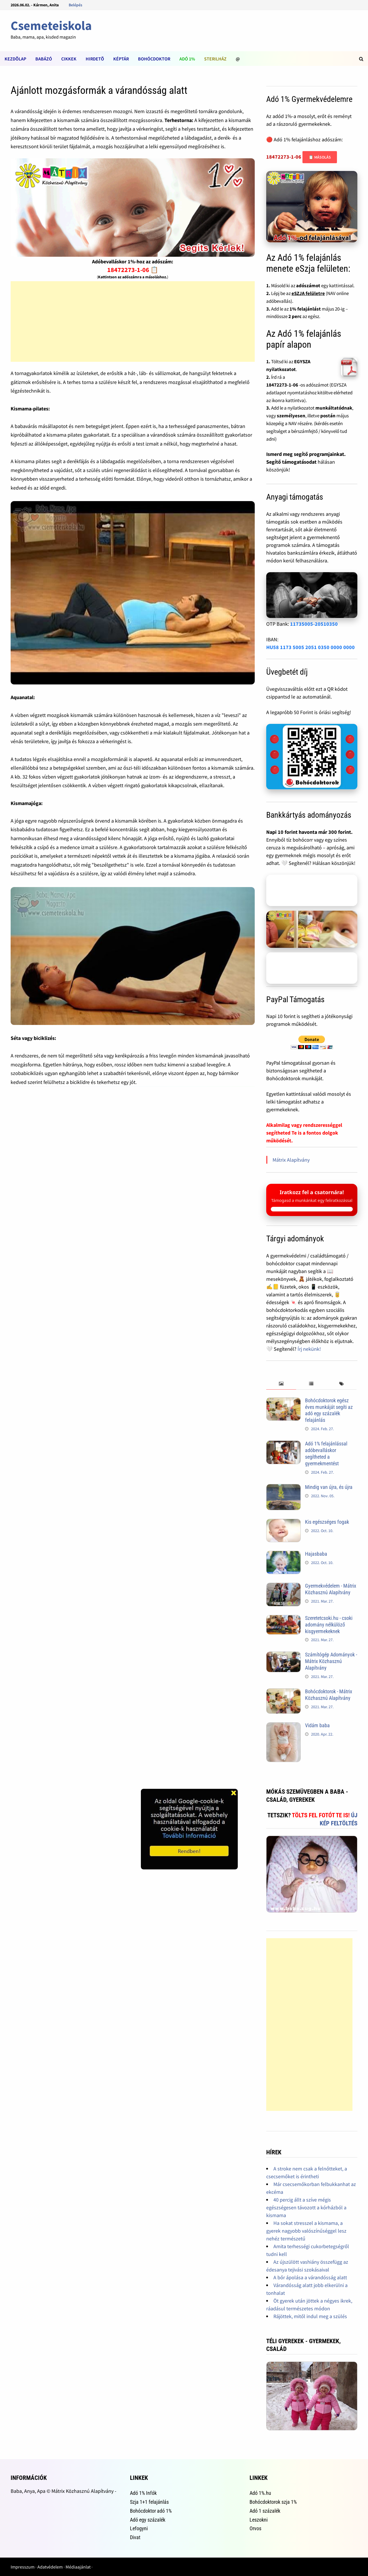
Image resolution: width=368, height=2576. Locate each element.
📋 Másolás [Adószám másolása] (319, 157)
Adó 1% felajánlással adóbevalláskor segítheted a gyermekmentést (326, 1453)
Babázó (43, 59)
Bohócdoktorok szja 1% (273, 2502)
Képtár (121, 59)
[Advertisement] (133, 321)
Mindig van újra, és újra (328, 1487)
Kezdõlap (15, 59)
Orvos (255, 2528)
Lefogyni (139, 2528)
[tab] (281, 1384)
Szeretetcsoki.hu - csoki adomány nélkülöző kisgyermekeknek (328, 1624)
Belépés (75, 4)
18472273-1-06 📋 (132, 270)
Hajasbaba (316, 1554)
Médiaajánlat (78, 2567)
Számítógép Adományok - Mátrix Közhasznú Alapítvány (331, 1661)
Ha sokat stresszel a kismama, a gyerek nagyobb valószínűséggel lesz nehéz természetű (306, 2231)
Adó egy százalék (147, 2520)
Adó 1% (187, 59)
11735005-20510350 (314, 624)
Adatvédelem (50, 2567)
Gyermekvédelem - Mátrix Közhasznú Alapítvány (330, 1589)
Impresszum (22, 2567)
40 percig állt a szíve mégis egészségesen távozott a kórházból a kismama (306, 2207)
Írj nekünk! (309, 1349)
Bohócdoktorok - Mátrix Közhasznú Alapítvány (328, 1694)
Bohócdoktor (154, 59)
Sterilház (215, 59)
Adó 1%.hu (260, 2493)
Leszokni (259, 2520)
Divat (135, 2537)
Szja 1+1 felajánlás (149, 2502)
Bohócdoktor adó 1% (151, 2511)
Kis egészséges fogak (327, 1522)
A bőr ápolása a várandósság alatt (310, 2277)
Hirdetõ (95, 59)
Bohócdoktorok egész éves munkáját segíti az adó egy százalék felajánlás (329, 1410)
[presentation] (281, 1384)
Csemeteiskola (51, 25)
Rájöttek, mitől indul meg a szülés (310, 2316)
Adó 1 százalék (265, 2511)
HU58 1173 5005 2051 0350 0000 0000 (310, 647)
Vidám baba (317, 1725)
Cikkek (68, 59)
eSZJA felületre (308, 293)
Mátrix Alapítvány (291, 1159)
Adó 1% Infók (143, 2493)
